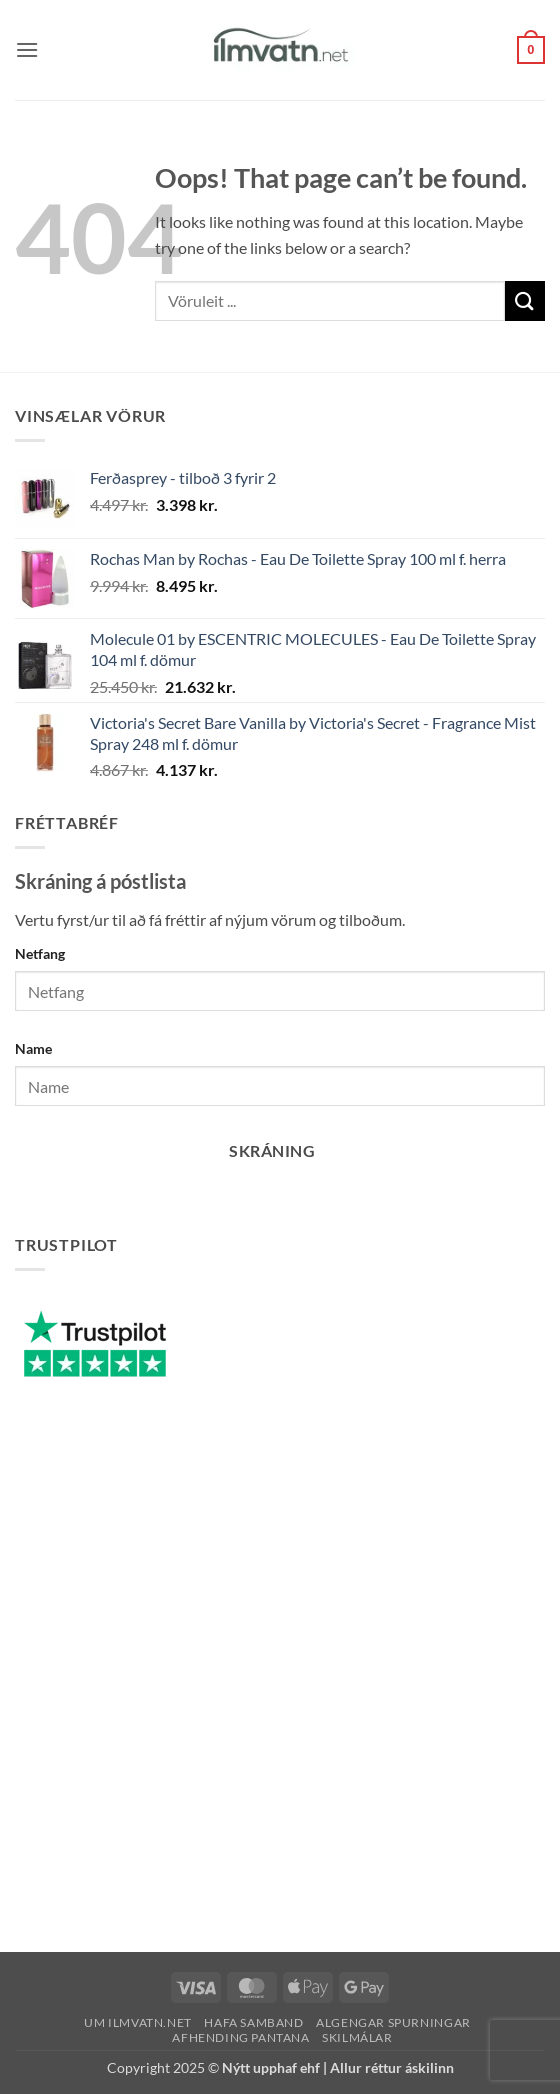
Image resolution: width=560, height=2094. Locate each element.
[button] (27, 49)
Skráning (272, 1151)
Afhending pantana (240, 2037)
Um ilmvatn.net (138, 2022)
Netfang (40, 953)
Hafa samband (253, 2022)
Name (33, 1048)
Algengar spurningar (393, 2022)
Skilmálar (357, 2037)
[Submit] (525, 300)
